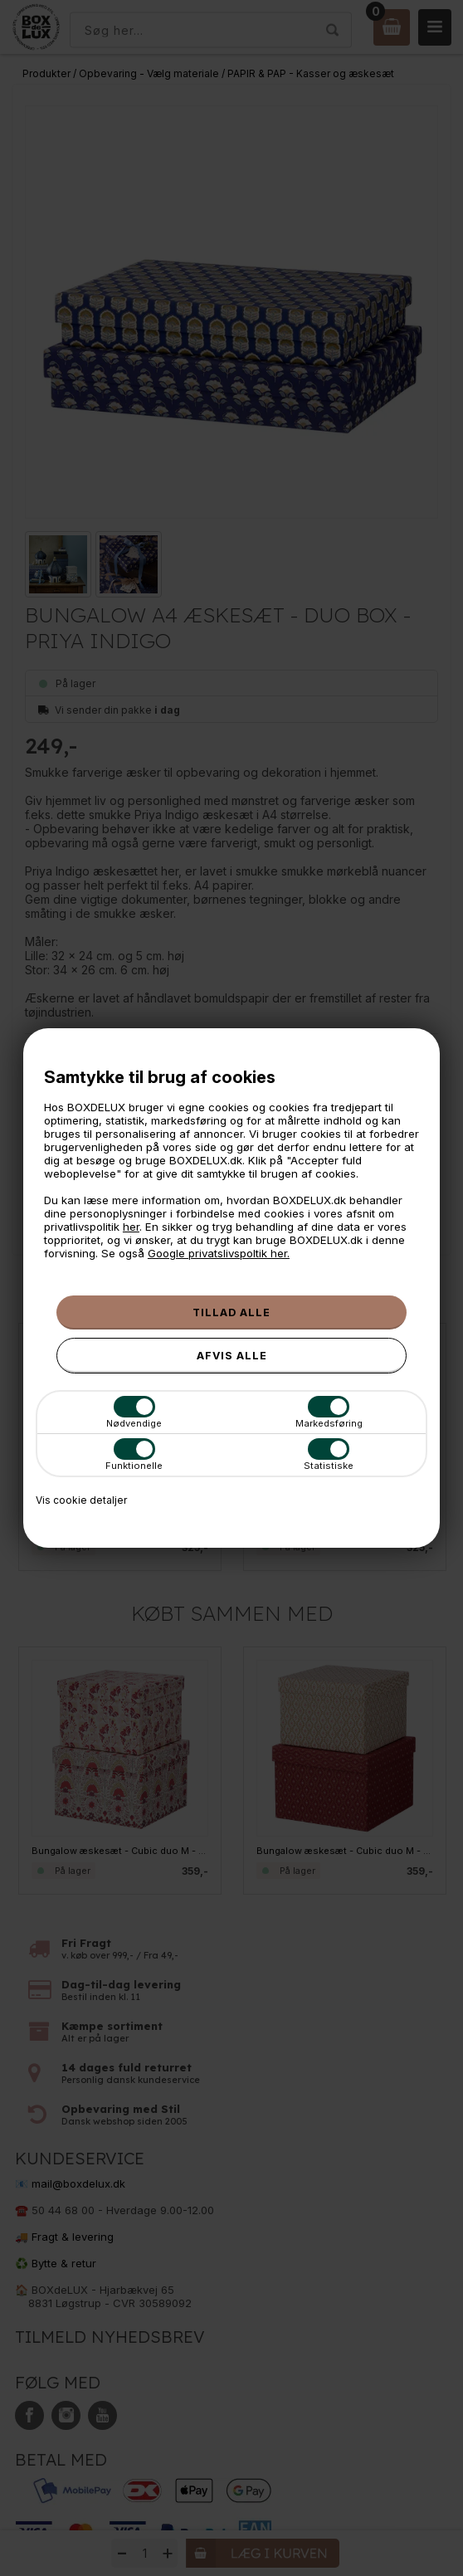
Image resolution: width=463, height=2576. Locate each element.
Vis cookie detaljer (81, 1500)
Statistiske (328, 1454)
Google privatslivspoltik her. (219, 1253)
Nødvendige (134, 1412)
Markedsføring (329, 1412)
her (131, 1226)
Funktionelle (134, 1454)
